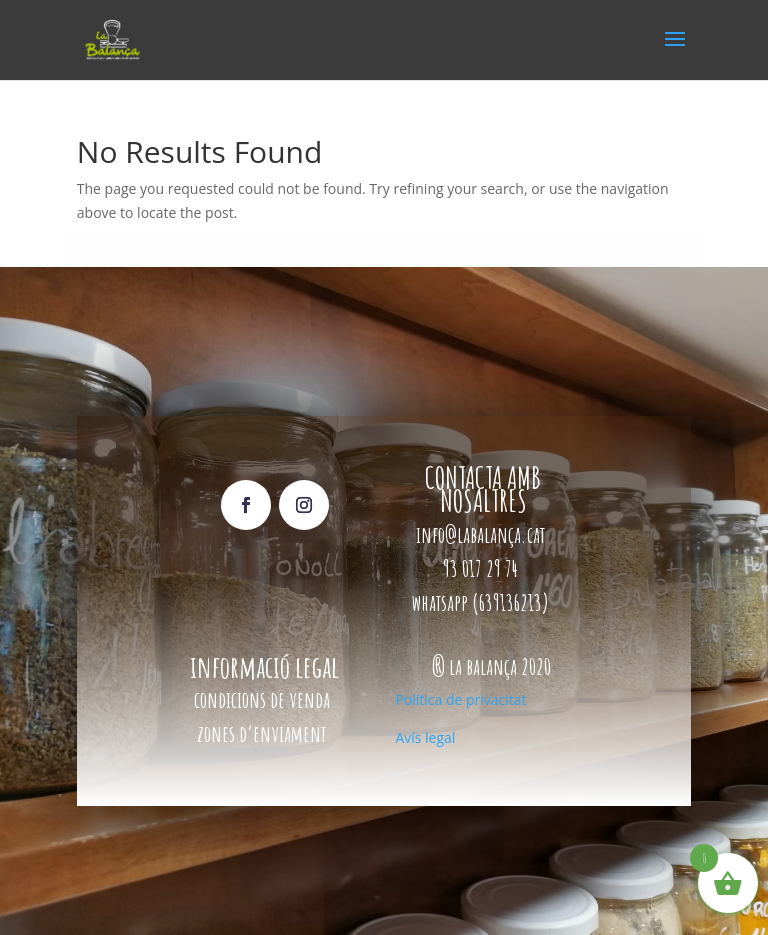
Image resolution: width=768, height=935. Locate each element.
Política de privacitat (460, 699)
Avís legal (425, 737)
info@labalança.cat (480, 534)
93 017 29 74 (482, 568)
